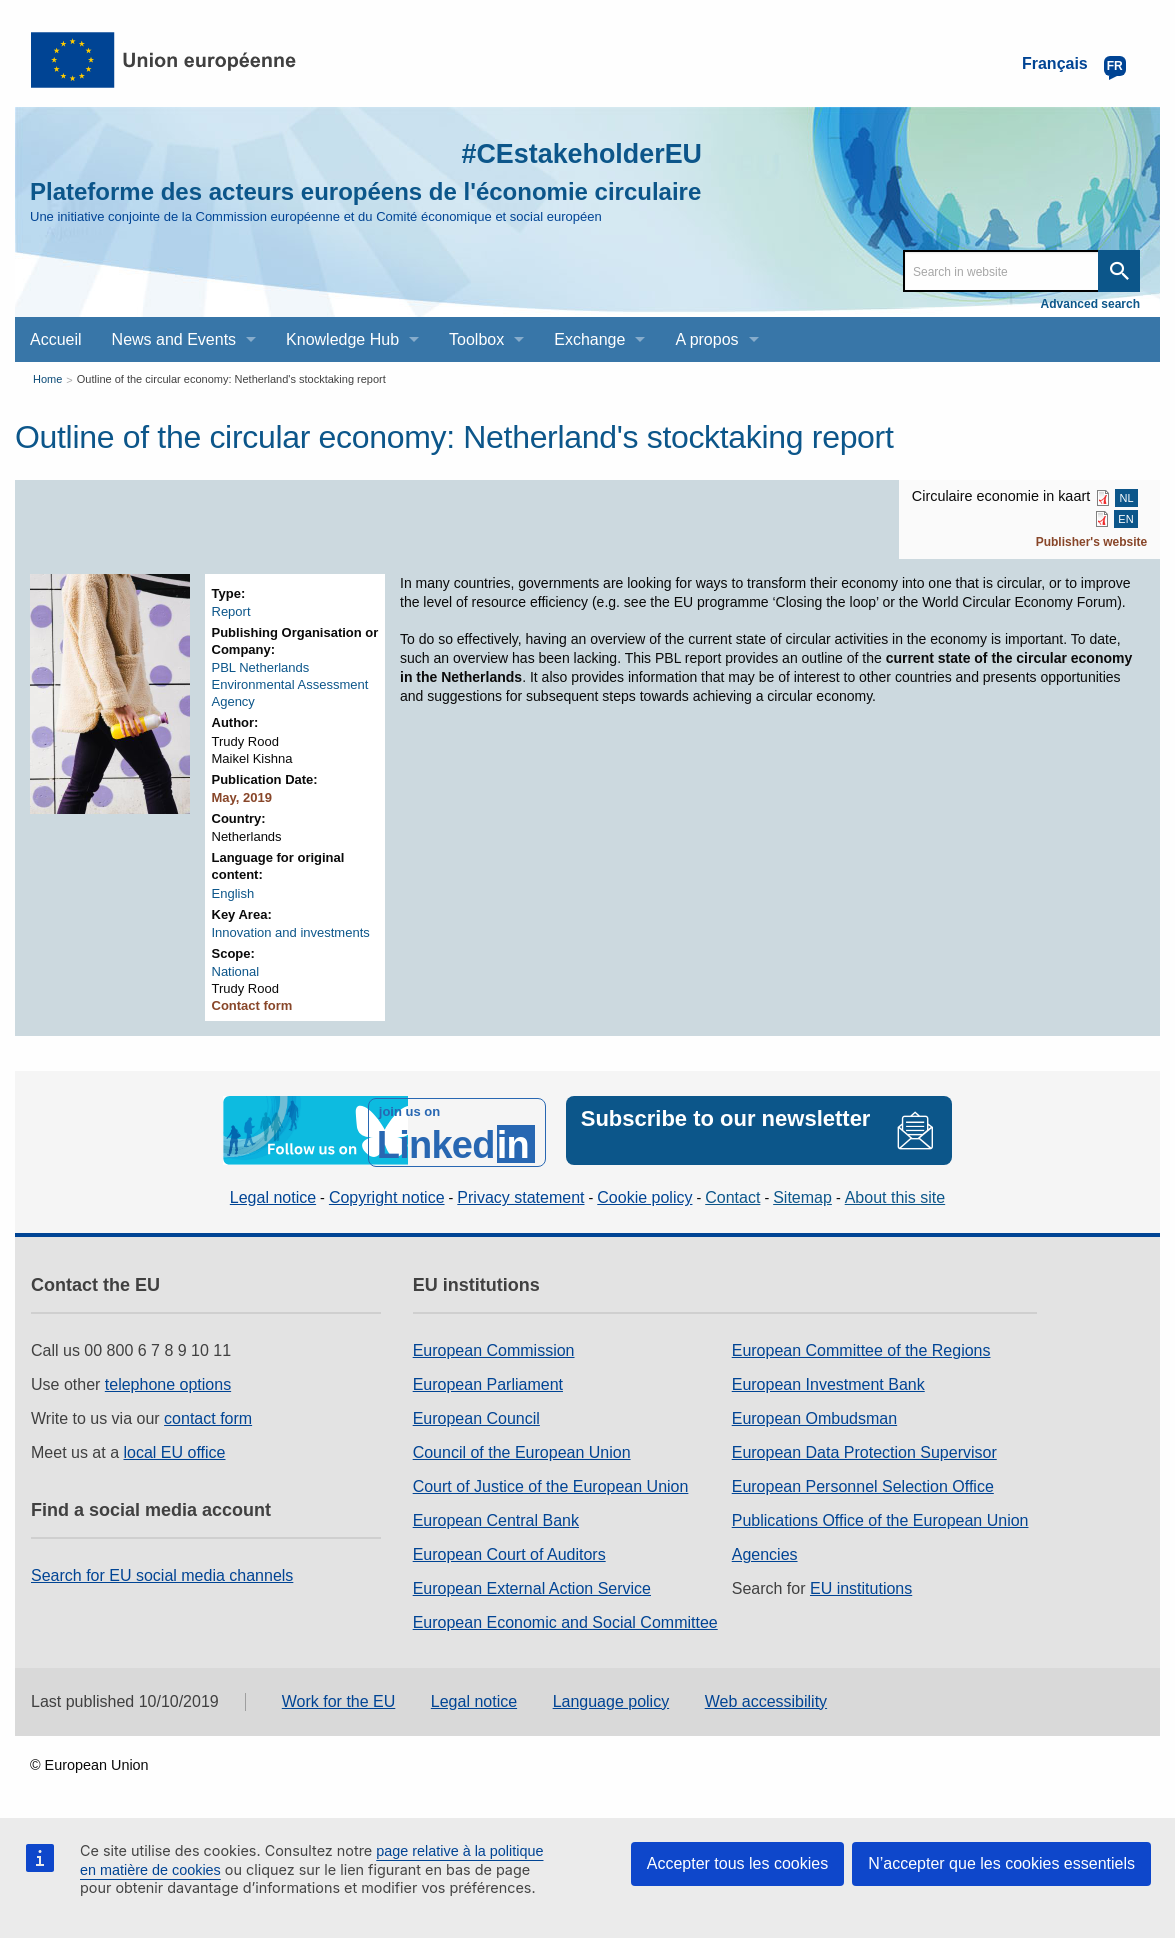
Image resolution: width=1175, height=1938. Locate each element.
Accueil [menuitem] (56, 339)
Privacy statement (520, 1194)
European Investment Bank (828, 1380)
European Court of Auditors (509, 1550)
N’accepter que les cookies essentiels (1001, 1863)
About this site (895, 1194)
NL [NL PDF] (1127, 498)
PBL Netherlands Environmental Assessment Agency (290, 684)
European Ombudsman (814, 1414)
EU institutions (861, 1584)
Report (231, 611)
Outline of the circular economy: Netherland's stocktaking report (231, 379)
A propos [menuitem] (706, 339)
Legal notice (273, 1194)
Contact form (252, 1005)
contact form (208, 1414)
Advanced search (1090, 304)
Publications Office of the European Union (880, 1516)
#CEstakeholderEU (568, 152)
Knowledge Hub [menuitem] (342, 339)
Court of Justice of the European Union (551, 1482)
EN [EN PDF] (1125, 519)
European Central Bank (496, 1516)
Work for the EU (339, 1697)
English (233, 893)
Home (47, 379)
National (236, 971)
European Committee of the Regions (861, 1346)
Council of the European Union (522, 1448)
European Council (476, 1414)
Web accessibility (766, 1697)
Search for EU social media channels (162, 1571)
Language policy (611, 1697)
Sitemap (802, 1194)
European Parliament (488, 1380)
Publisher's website (1092, 542)
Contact (732, 1194)
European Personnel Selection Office (863, 1482)
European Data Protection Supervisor (864, 1448)
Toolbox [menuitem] (476, 339)
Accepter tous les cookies (737, 1863)
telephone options (168, 1380)
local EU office (175, 1448)
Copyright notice (387, 1194)
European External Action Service (532, 1584)
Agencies (765, 1550)
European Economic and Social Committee (565, 1618)
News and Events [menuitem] (174, 339)
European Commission (494, 1346)
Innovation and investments (291, 932)
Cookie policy (644, 1194)
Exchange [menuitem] (589, 339)
